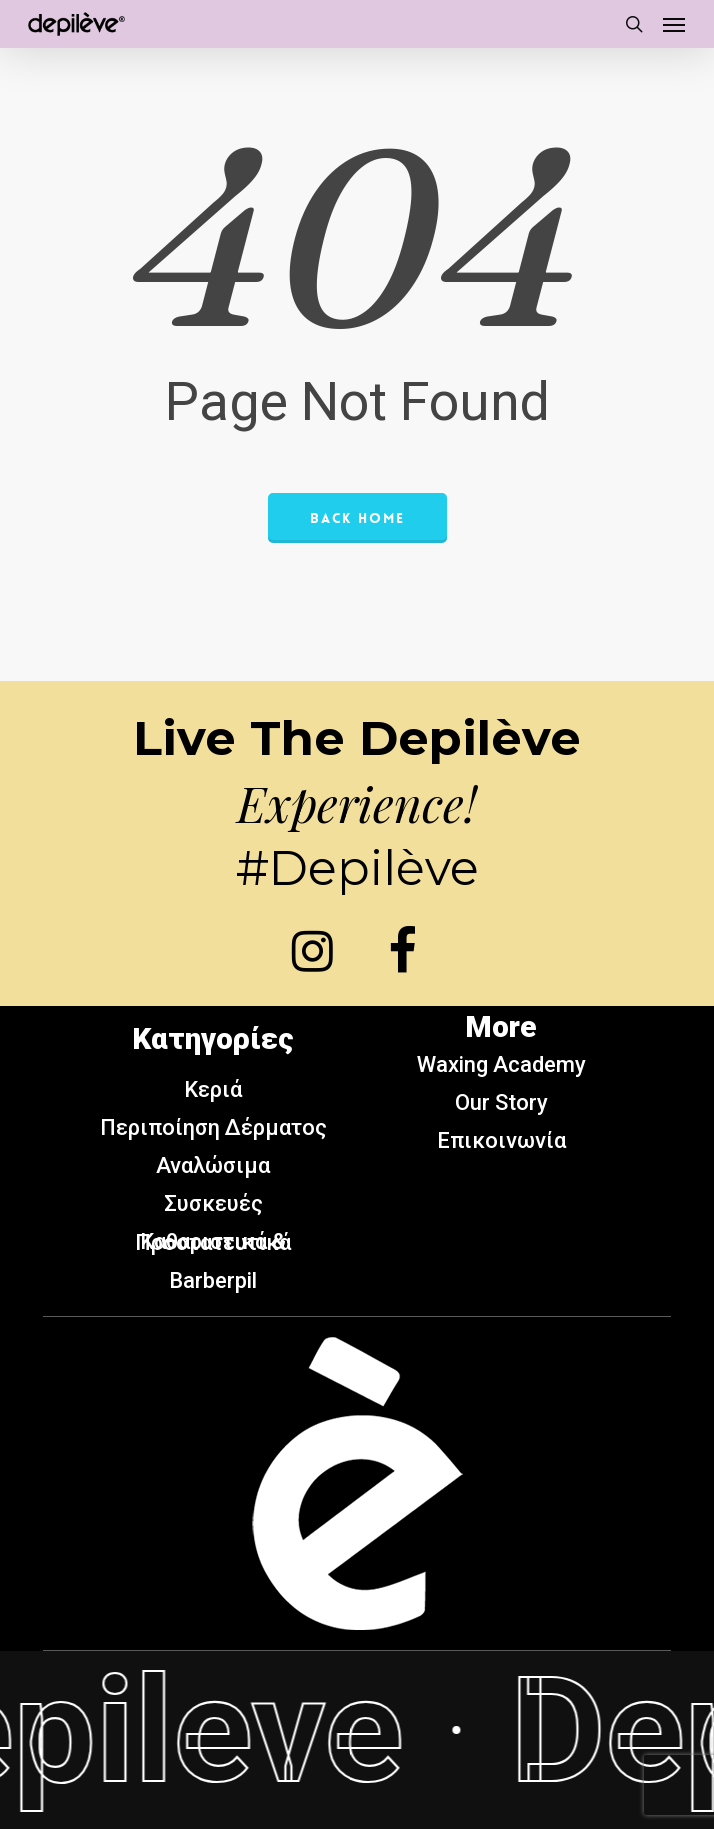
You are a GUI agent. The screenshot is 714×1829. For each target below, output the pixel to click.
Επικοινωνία (501, 1140)
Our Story (501, 1102)
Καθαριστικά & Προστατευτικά (213, 1242)
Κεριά (213, 1089)
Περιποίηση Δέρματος (213, 1127)
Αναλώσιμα (213, 1165)
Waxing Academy (501, 1064)
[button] (674, 24)
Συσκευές (213, 1203)
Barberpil (213, 1280)
